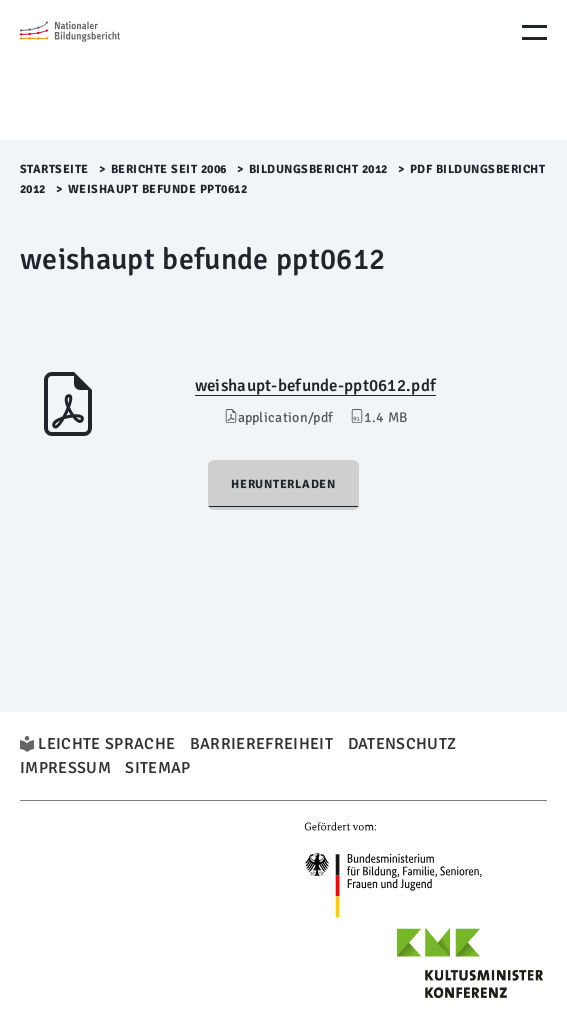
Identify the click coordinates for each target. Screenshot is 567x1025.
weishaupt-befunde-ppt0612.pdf (315, 385)
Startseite (54, 169)
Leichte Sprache (106, 744)
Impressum (65, 768)
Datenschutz (402, 744)
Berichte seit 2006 (169, 169)
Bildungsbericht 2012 (318, 169)
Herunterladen (283, 484)
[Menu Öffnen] (534, 32)
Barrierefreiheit (261, 744)
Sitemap (157, 768)
